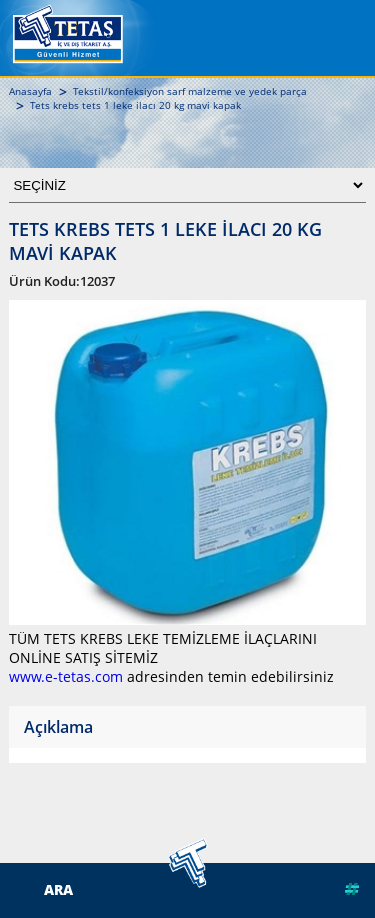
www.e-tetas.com (66, 676)
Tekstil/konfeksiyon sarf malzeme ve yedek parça (190, 91)
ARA (58, 889)
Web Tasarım (308, 889)
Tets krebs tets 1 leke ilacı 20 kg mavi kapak (135, 105)
